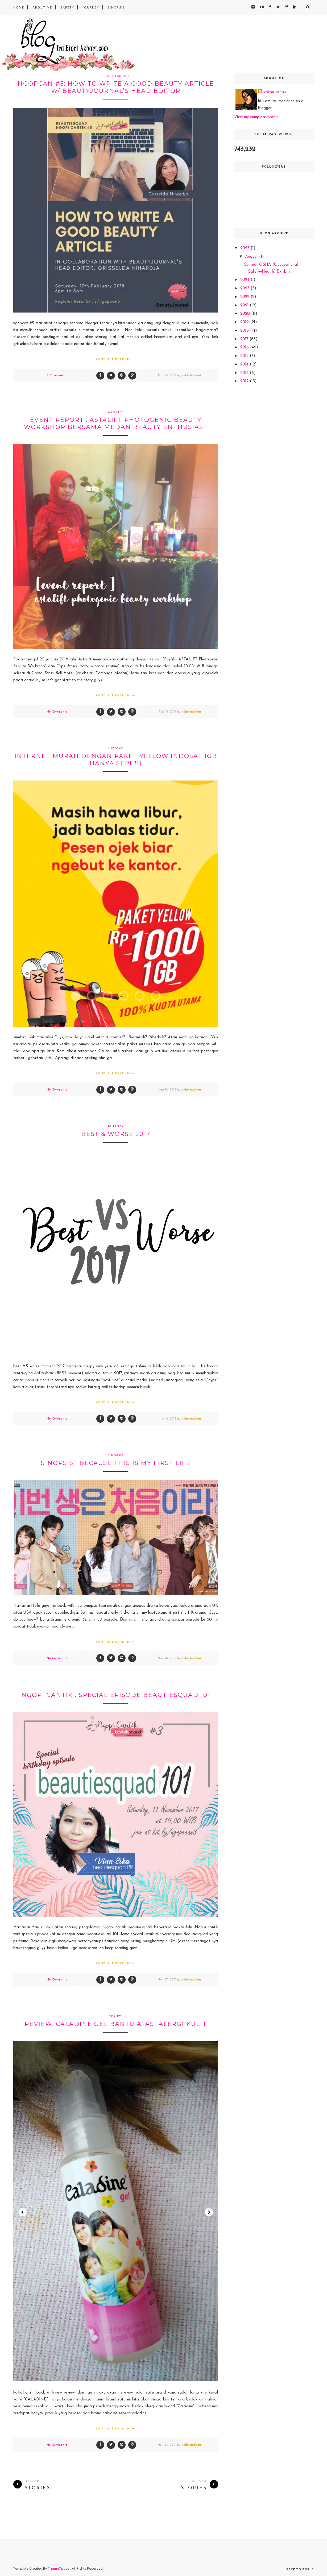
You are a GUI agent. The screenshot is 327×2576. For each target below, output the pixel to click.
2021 (245, 305)
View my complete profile (256, 117)
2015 (245, 356)
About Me (42, 7)
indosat (115, 748)
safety (67, 7)
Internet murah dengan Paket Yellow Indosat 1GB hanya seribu (115, 759)
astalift (115, 412)
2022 (245, 297)
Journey (91, 7)
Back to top (300, 2569)
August (252, 257)
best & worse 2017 (115, 1134)
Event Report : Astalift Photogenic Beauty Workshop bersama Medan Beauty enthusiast (116, 423)
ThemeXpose (59, 2568)
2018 (245, 331)
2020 (245, 314)
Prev (23, 2212)
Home (18, 7)
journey (115, 1126)
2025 (245, 248)
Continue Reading (115, 359)
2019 (245, 322)
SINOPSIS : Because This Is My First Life (116, 1463)
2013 (245, 373)
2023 (245, 288)
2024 (245, 280)
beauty (116, 2016)
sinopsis (116, 7)
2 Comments (56, 375)
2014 (245, 365)
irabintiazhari (191, 375)
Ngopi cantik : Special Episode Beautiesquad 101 (115, 1695)
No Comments (57, 711)
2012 (245, 381)
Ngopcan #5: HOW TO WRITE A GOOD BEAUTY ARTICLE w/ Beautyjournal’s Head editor (116, 87)
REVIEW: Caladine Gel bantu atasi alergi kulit (115, 2024)
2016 (245, 347)
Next (209, 2212)
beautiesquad (115, 75)
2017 (245, 339)
